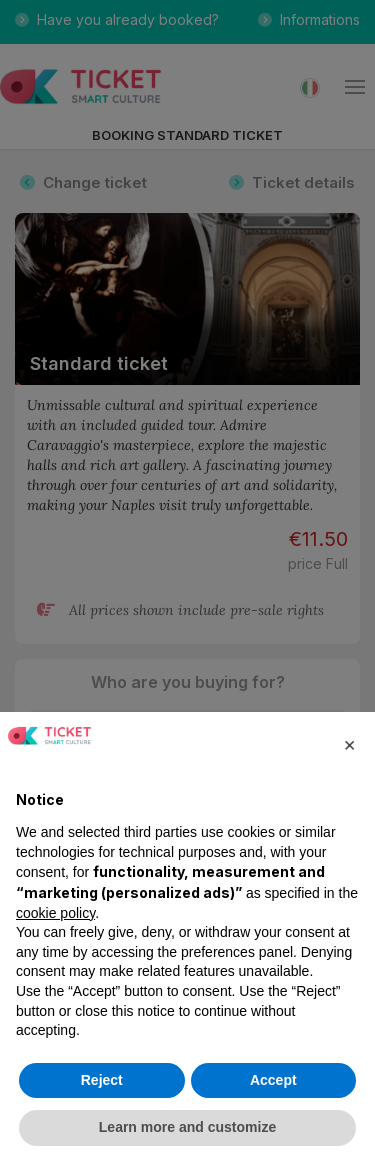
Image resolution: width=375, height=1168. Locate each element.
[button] (349, 744)
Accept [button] (273, 1080)
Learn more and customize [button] (187, 1127)
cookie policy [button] (55, 913)
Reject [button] (102, 1080)
